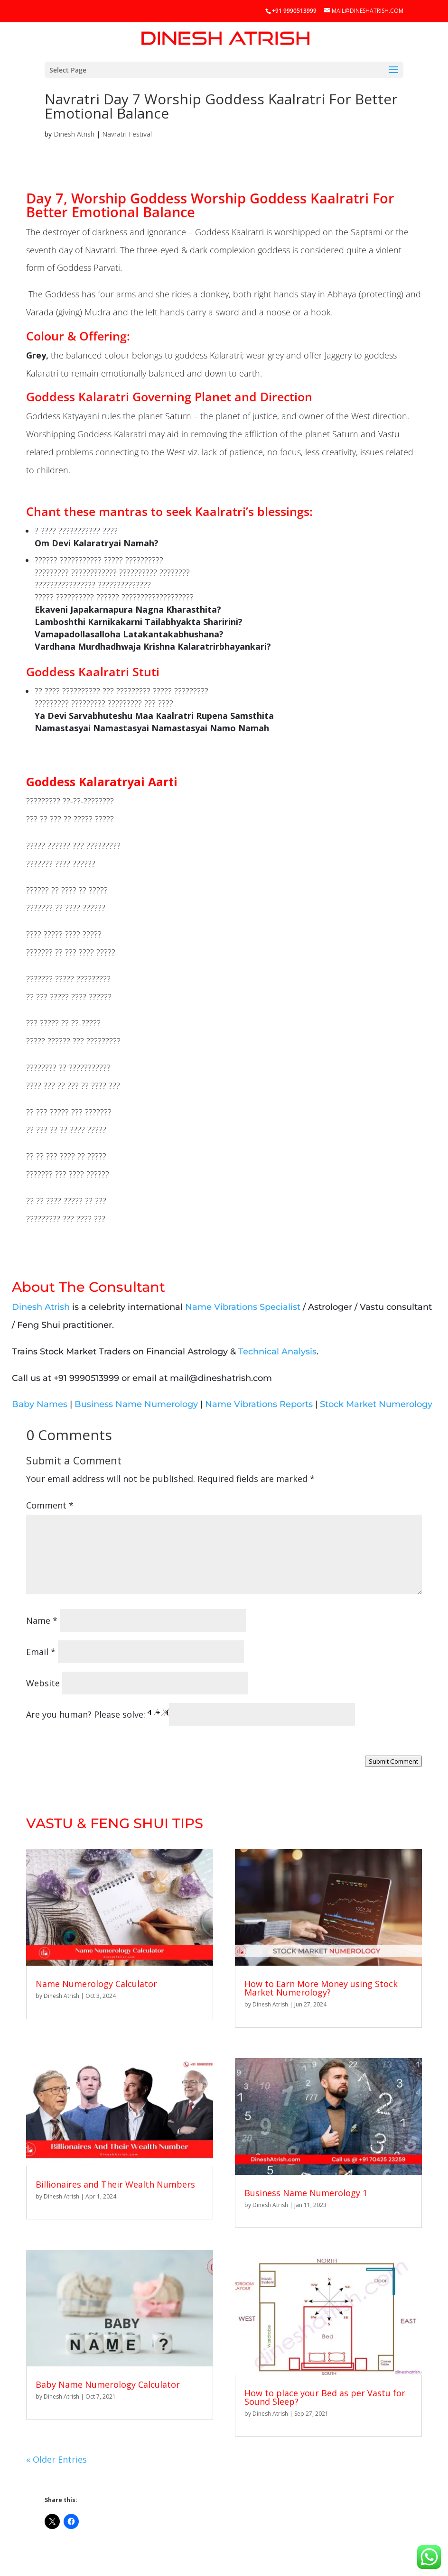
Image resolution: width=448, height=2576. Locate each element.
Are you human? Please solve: (190, 1714)
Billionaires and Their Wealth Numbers (115, 2184)
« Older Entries (56, 2459)
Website (43, 1683)
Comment (50, 1505)
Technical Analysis (277, 1351)
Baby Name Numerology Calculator (108, 2384)
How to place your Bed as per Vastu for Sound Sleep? (324, 2397)
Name (41, 1620)
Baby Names (39, 1404)
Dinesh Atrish (74, 133)
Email (41, 1651)
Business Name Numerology (136, 1404)
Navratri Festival (127, 133)
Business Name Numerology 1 (305, 2193)
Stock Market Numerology (376, 1404)
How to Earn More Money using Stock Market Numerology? (321, 1988)
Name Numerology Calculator (96, 1983)
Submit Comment (393, 1761)
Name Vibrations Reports (259, 1404)
